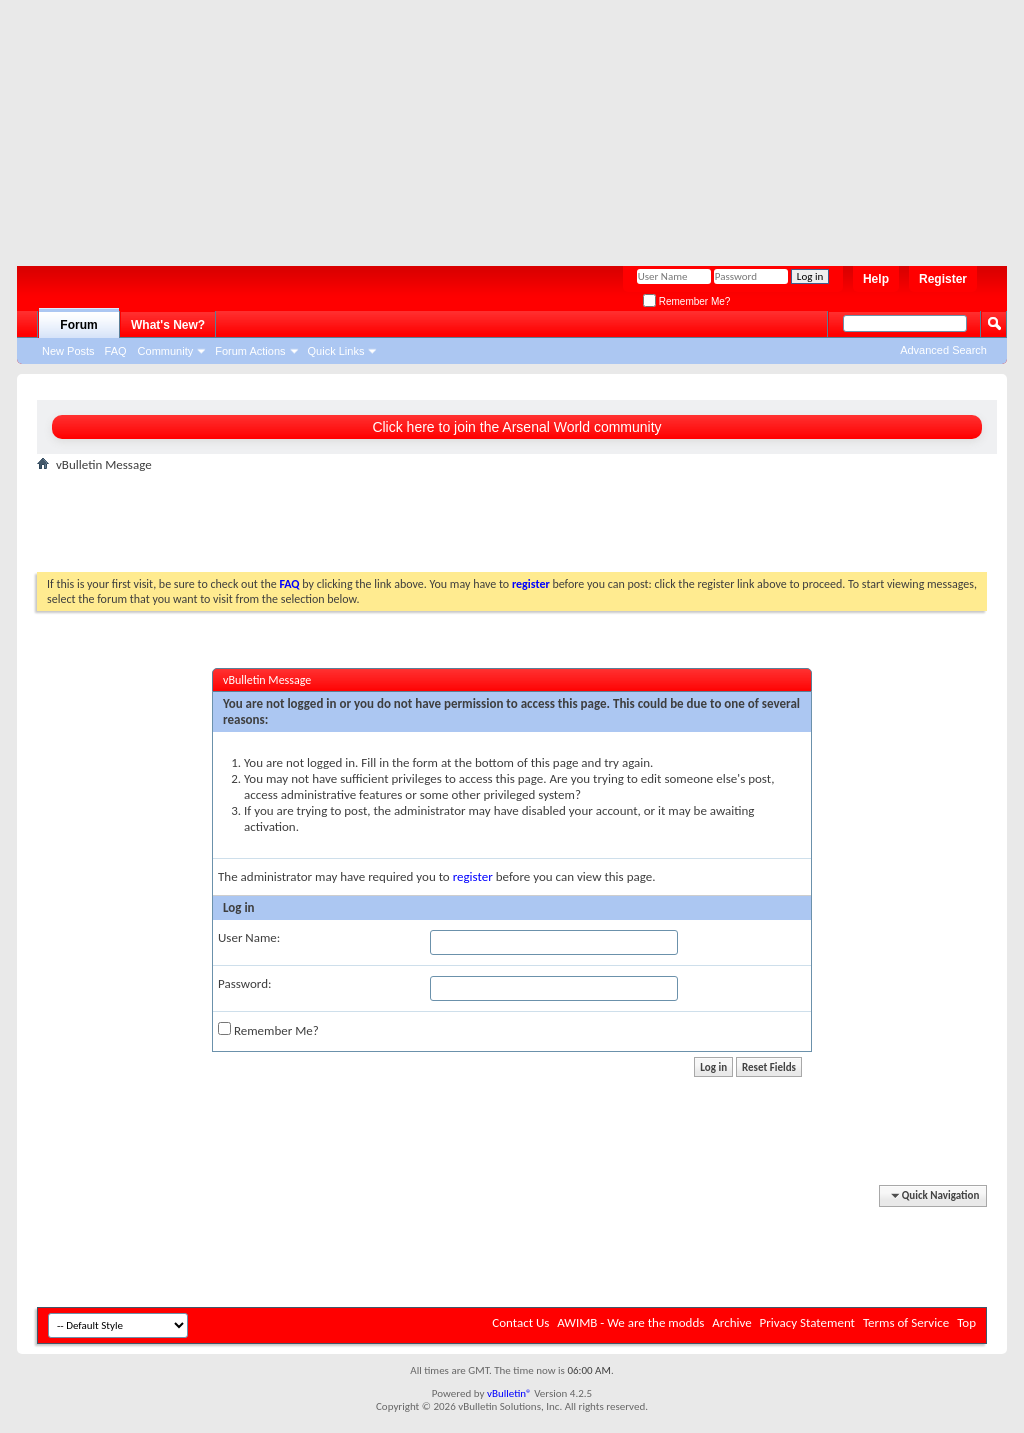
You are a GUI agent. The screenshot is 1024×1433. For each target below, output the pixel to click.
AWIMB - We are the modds (630, 1322)
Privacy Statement (807, 1322)
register (473, 876)
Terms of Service (906, 1322)
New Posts (68, 351)
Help (876, 279)
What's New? (168, 325)
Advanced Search (943, 350)
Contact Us (520, 1322)
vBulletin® (509, 1393)
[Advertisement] (502, 125)
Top (966, 1322)
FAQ (116, 351)
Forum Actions (250, 351)
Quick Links (336, 351)
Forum (78, 325)
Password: (244, 983)
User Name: (249, 937)
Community (166, 351)
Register (943, 279)
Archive (731, 1322)
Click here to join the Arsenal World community (516, 427)
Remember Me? (686, 301)
